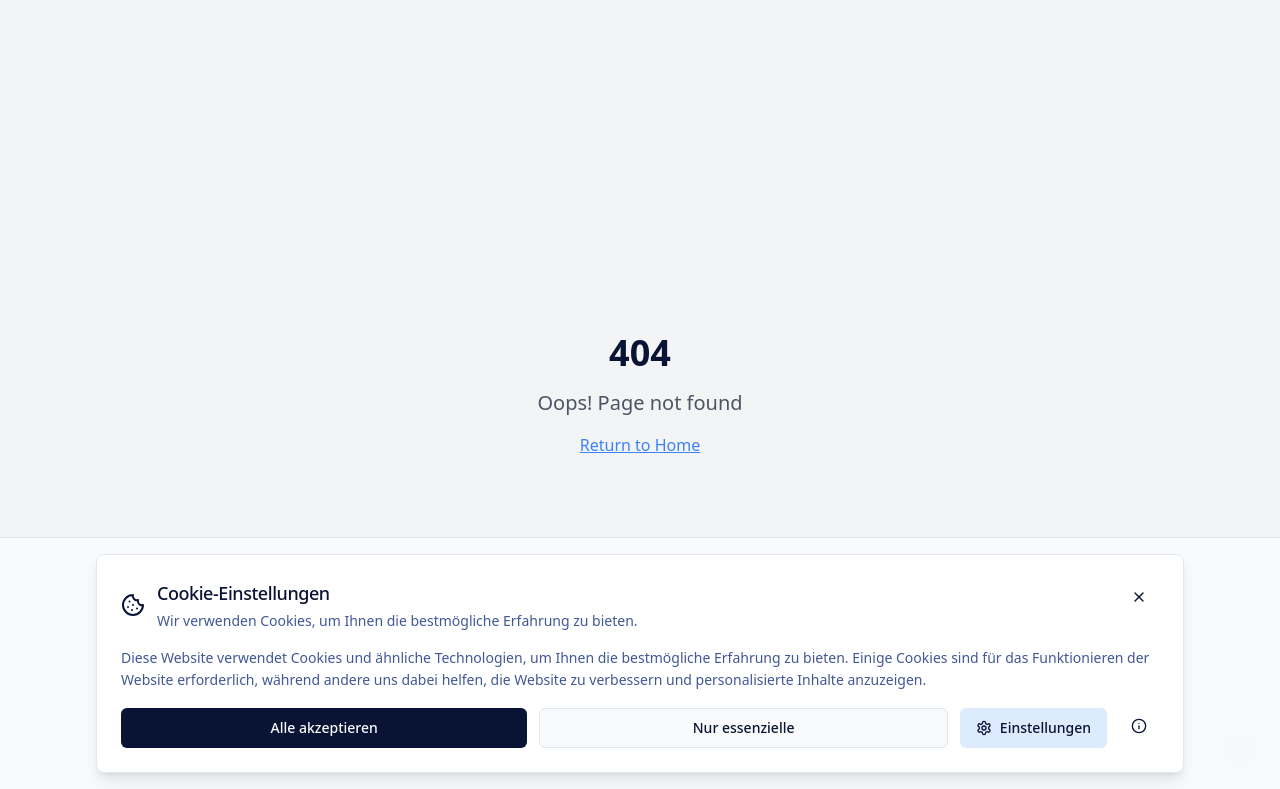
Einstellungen (1033, 727)
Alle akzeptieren (324, 727)
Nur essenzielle (744, 727)
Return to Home (640, 445)
